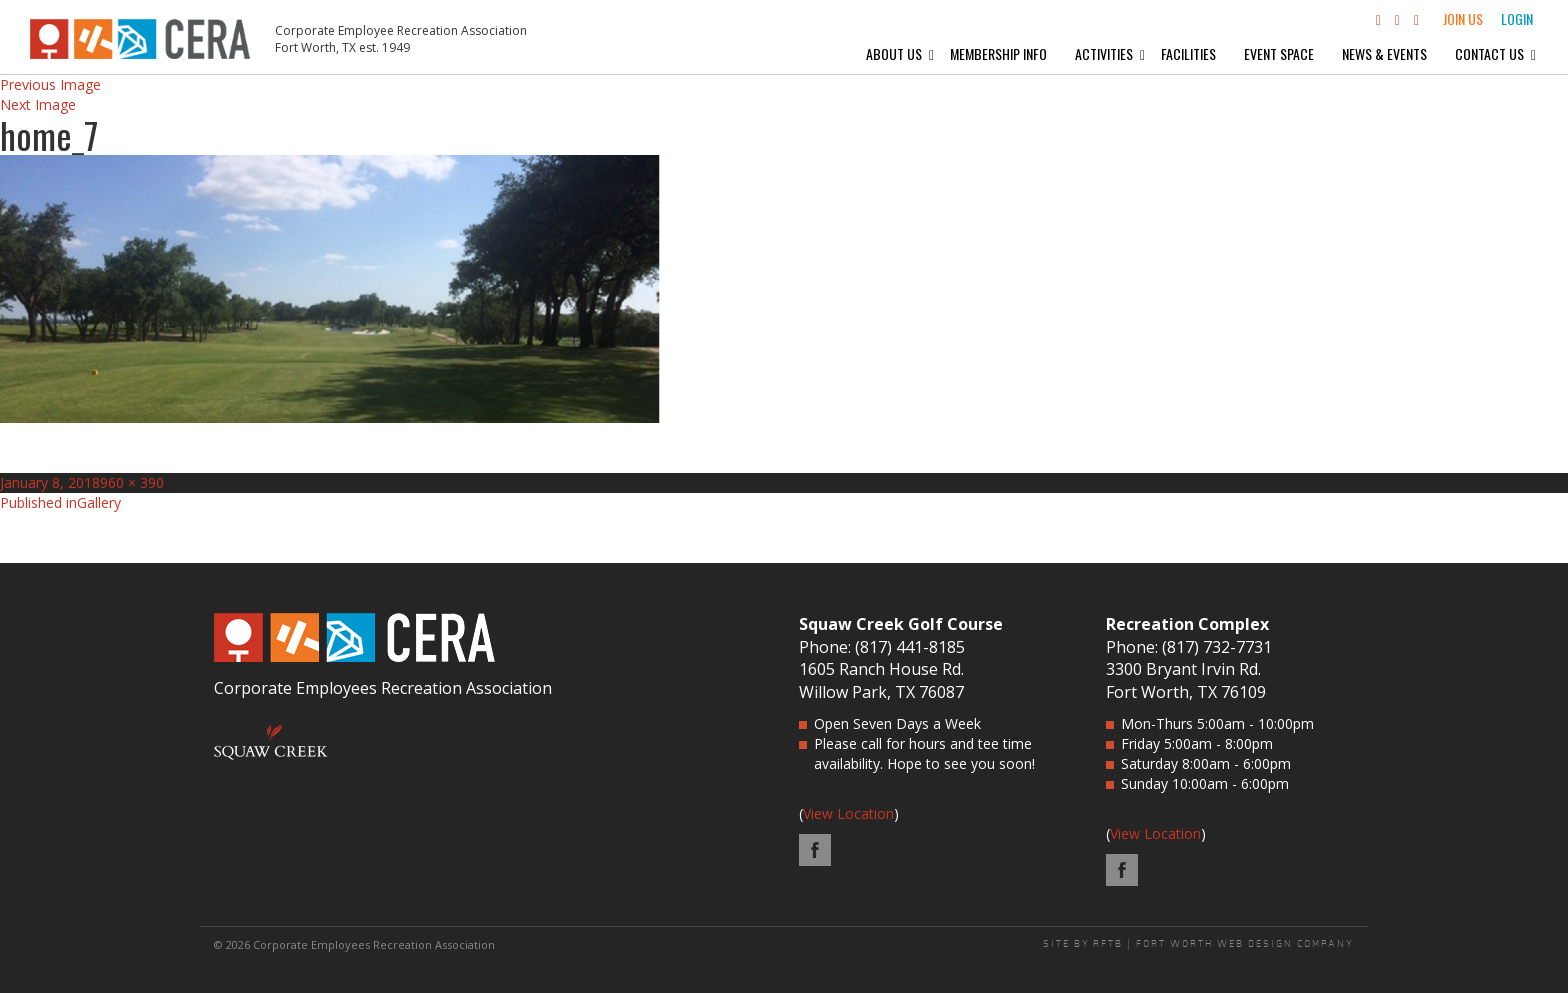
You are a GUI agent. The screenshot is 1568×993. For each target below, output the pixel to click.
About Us (894, 53)
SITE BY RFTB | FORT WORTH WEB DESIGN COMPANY (1198, 944)
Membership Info (998, 53)
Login (1517, 18)
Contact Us (1489, 53)
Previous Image (50, 84)
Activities (1104, 53)
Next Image (38, 104)
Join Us (1463, 18)
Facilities (1188, 53)
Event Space (1279, 53)
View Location (848, 813)
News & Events (1384, 53)
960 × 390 (132, 482)
